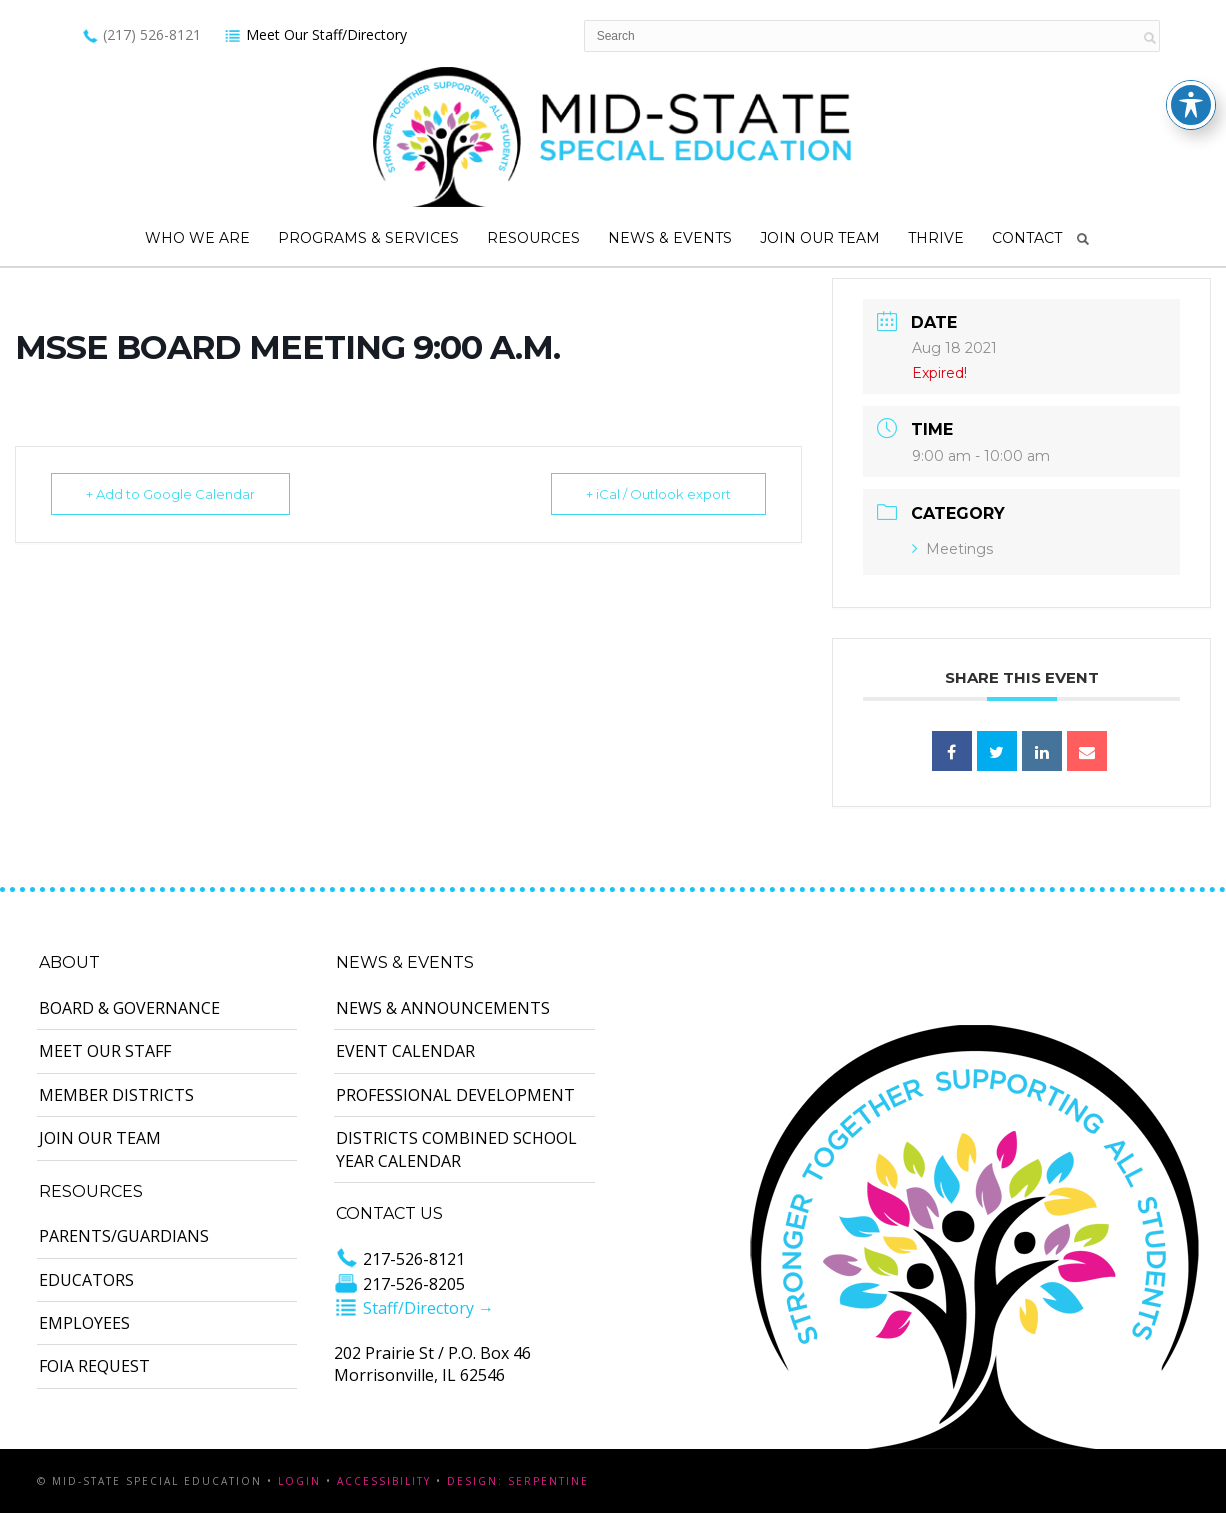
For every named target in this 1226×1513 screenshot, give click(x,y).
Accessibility (384, 1481)
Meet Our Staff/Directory (315, 34)
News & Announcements (443, 1008)
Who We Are (197, 238)
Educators (86, 1280)
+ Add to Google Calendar (170, 494)
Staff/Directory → (414, 1308)
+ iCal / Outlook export (658, 494)
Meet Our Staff (105, 1051)
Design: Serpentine (518, 1481)
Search (1083, 239)
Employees (84, 1323)
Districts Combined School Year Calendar (456, 1149)
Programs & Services (368, 238)
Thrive (936, 238)
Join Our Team (820, 238)
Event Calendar (405, 1051)
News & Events (670, 238)
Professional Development (455, 1095)
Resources (533, 238)
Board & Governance (129, 1008)
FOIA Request (94, 1366)
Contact (1027, 238)
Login (299, 1481)
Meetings (952, 549)
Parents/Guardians (124, 1236)
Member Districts (116, 1095)
